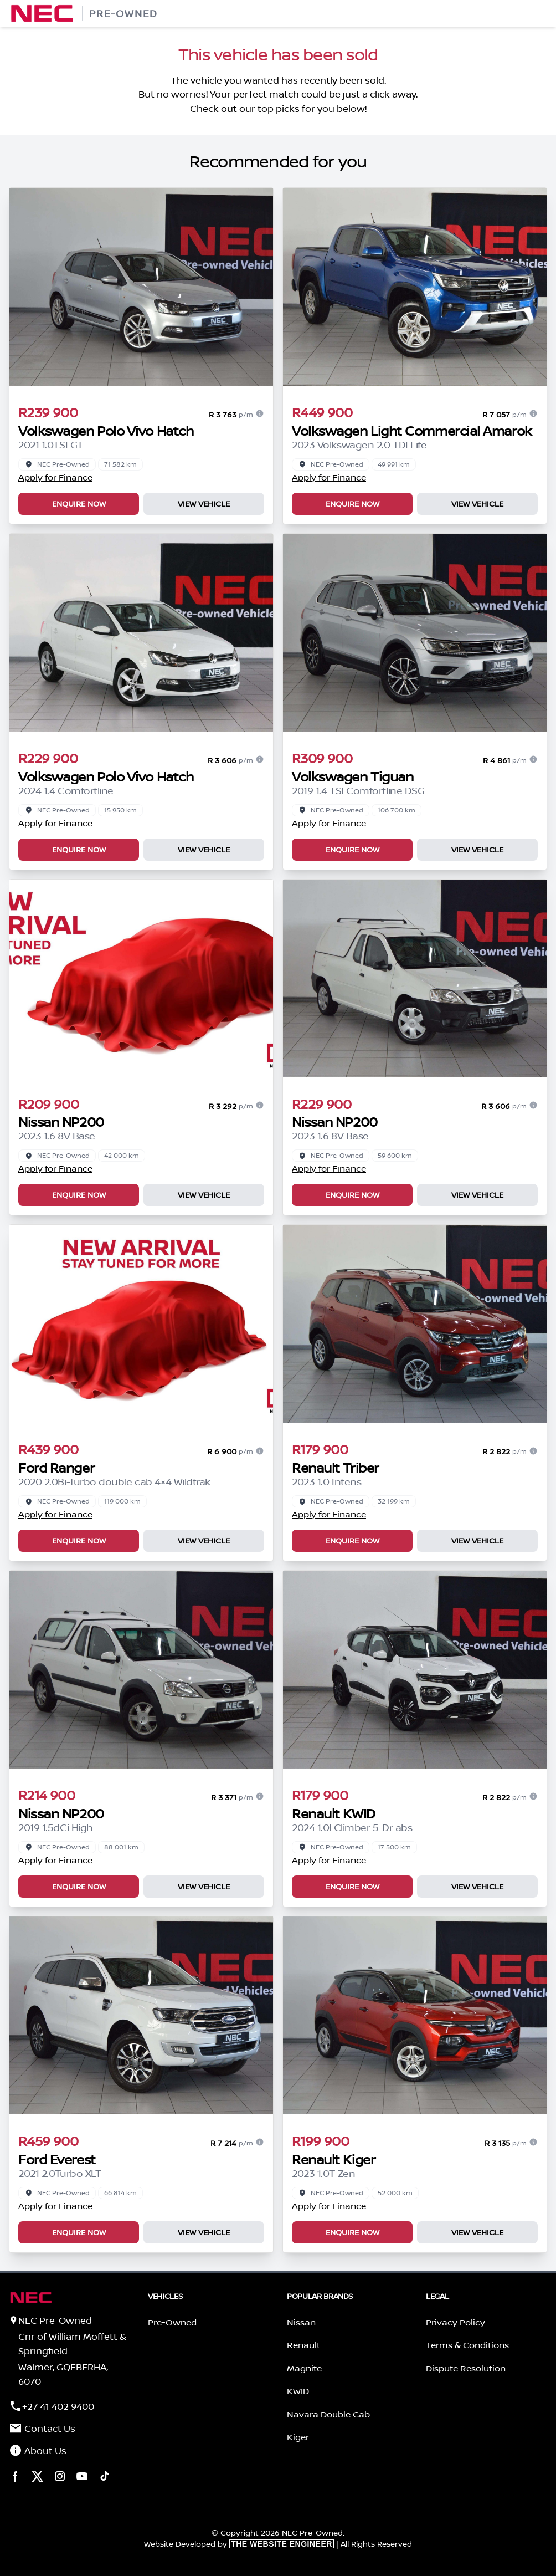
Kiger (298, 2437)
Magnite (304, 2368)
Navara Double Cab (328, 2414)
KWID (298, 2391)
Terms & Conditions (467, 2345)
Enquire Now (79, 503)
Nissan (301, 2322)
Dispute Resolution (466, 2368)
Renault (303, 2345)
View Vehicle (204, 503)
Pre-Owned (172, 2322)
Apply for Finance (55, 477)
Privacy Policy (455, 2322)
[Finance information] (259, 413)
